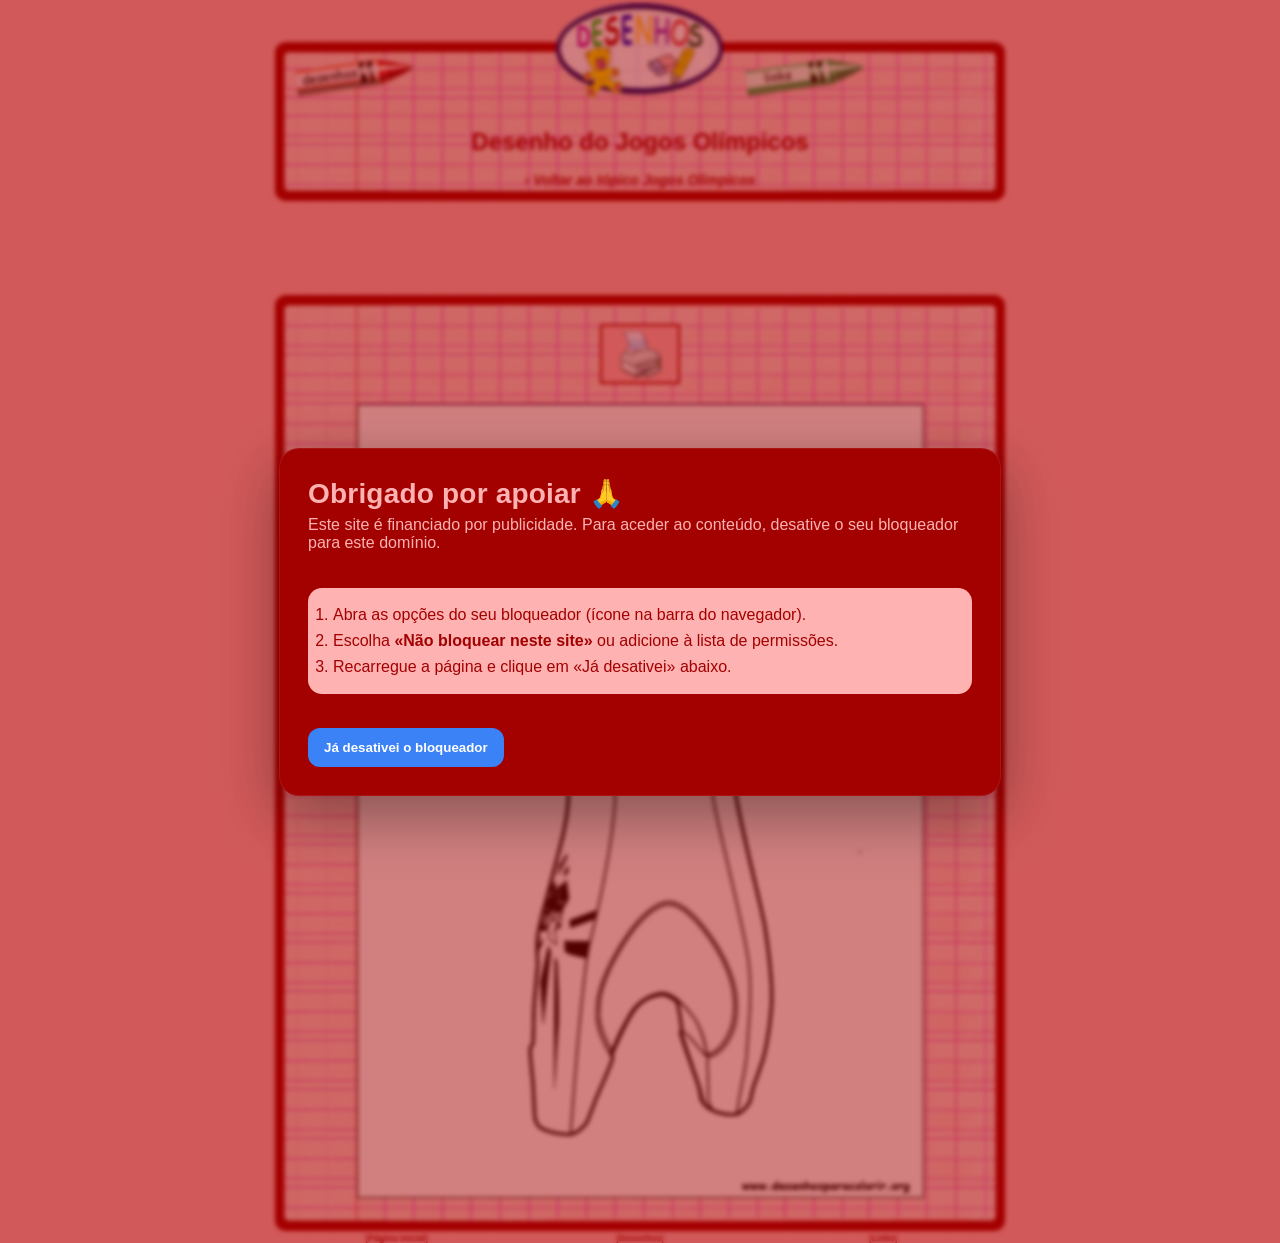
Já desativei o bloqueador (406, 747)
